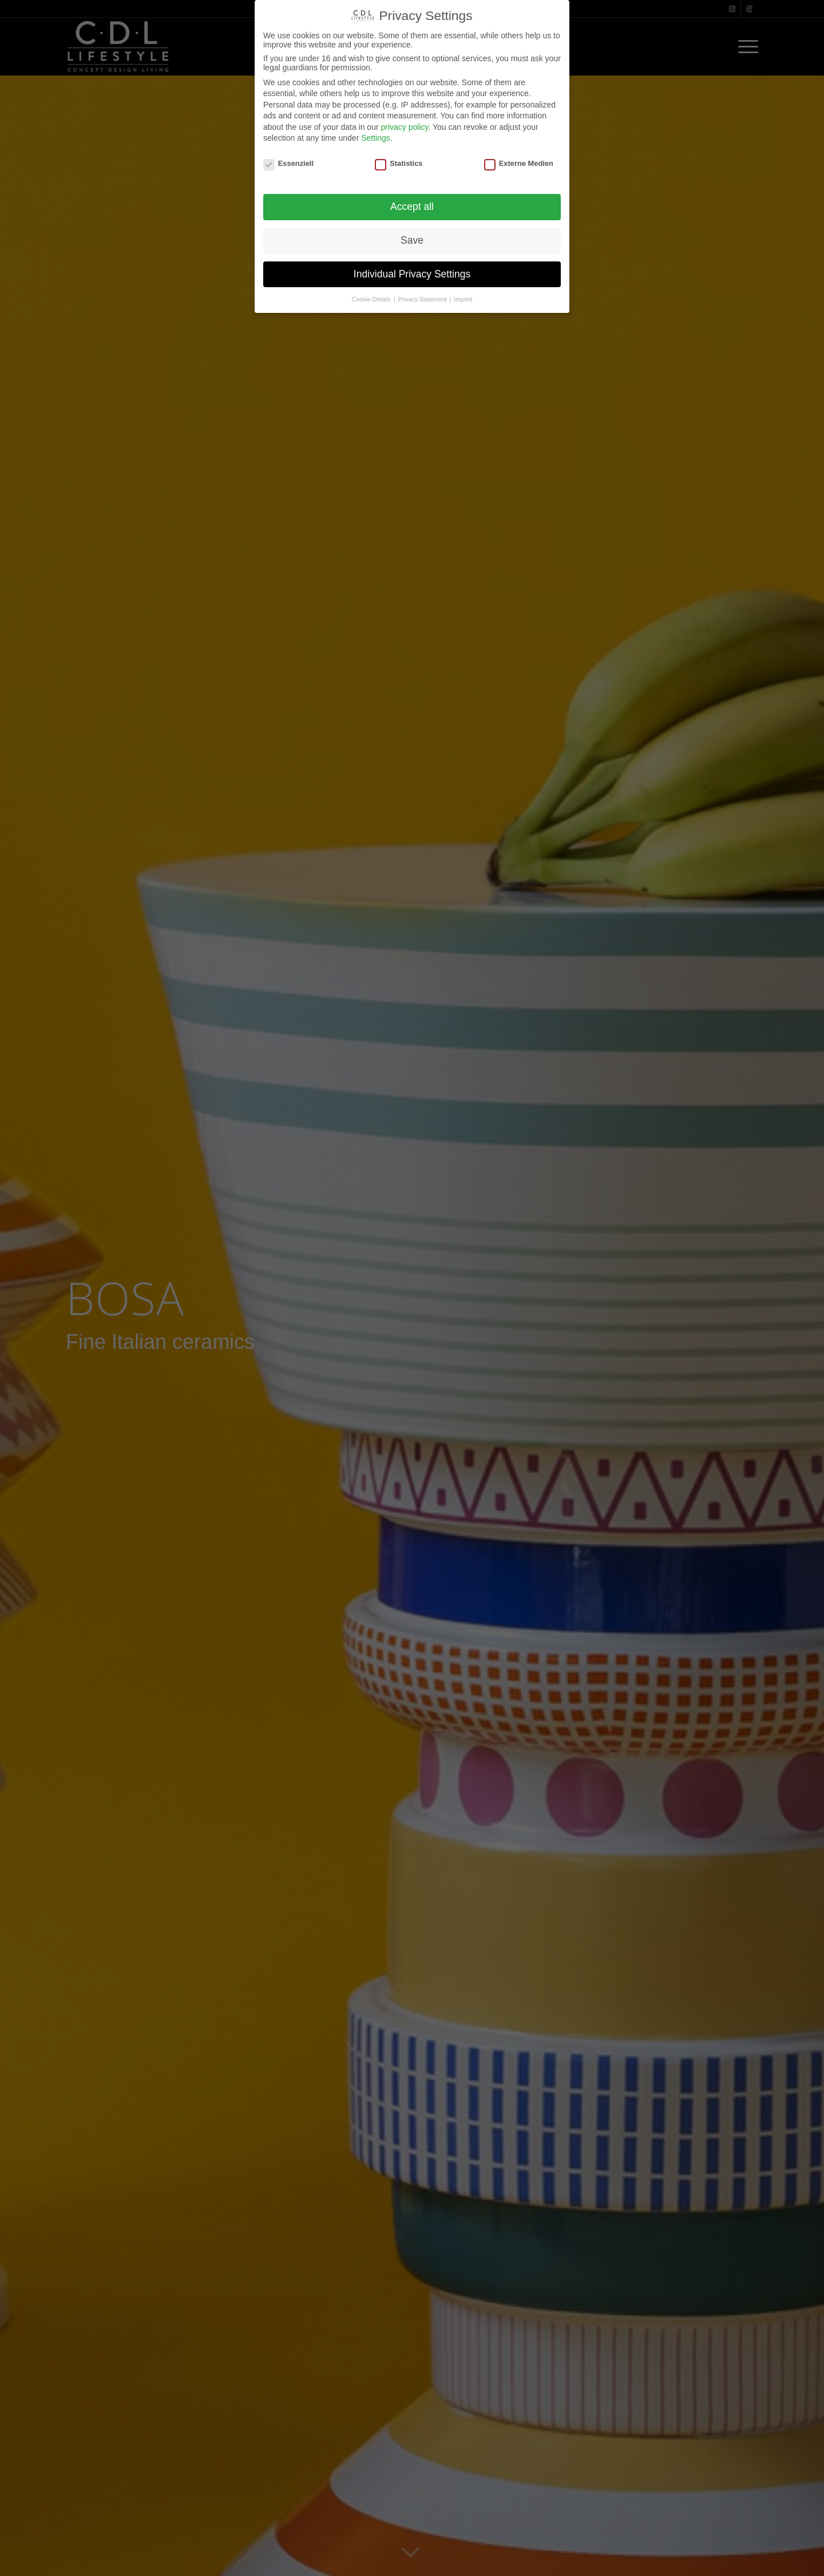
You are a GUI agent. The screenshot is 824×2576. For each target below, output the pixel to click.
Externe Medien (518, 163)
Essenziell (288, 163)
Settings (375, 137)
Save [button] (412, 240)
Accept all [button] (412, 206)
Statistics (398, 163)
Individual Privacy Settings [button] (412, 274)
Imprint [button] (463, 299)
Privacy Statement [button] (423, 299)
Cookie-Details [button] (372, 299)
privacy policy (404, 127)
